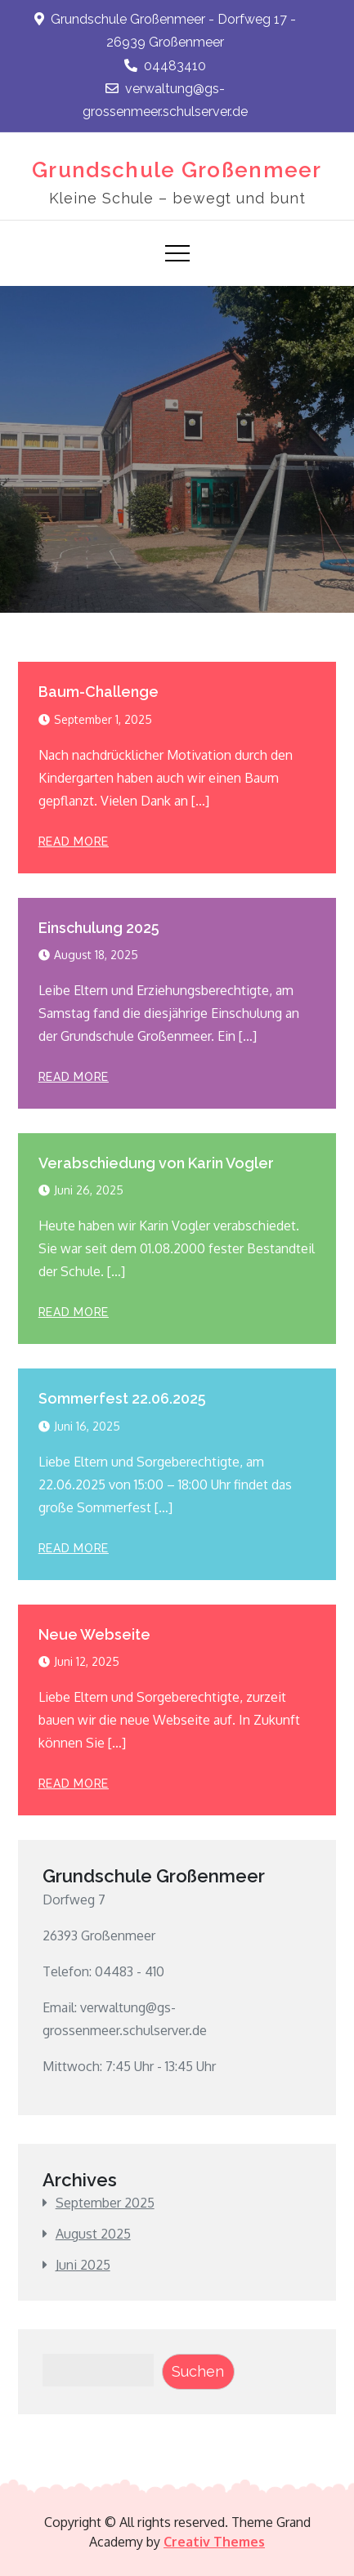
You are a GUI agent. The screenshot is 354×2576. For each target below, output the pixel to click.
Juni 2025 (83, 2265)
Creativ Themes (214, 2542)
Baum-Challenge (98, 691)
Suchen (198, 2371)
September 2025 (105, 2202)
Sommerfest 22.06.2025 (122, 1398)
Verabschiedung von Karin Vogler (156, 1163)
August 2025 (93, 2234)
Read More (73, 841)
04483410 (165, 66)
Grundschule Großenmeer (177, 170)
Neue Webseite (94, 1634)
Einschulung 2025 (98, 927)
